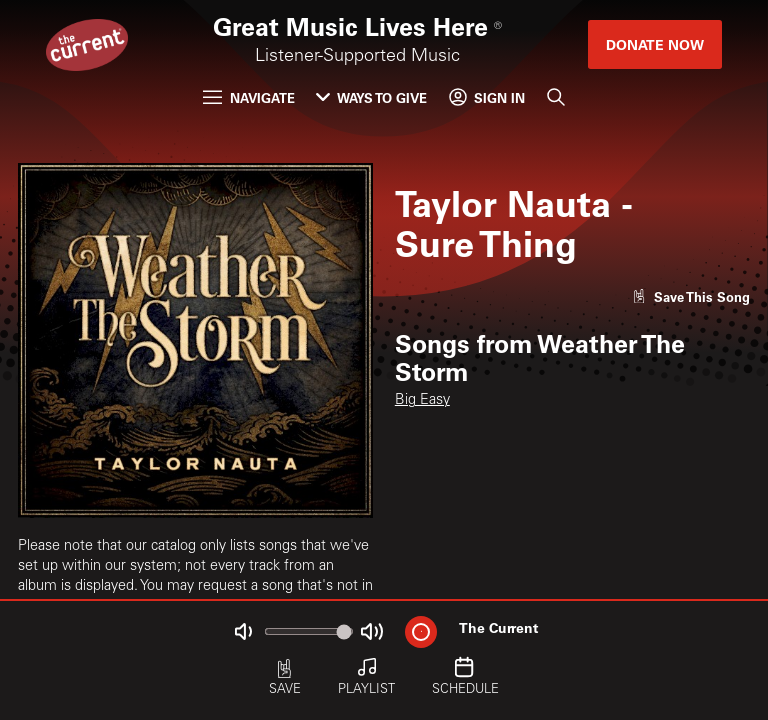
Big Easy (422, 401)
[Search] (555, 97)
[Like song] (691, 296)
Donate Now (655, 44)
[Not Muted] (243, 631)
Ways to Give (371, 97)
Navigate (248, 97)
